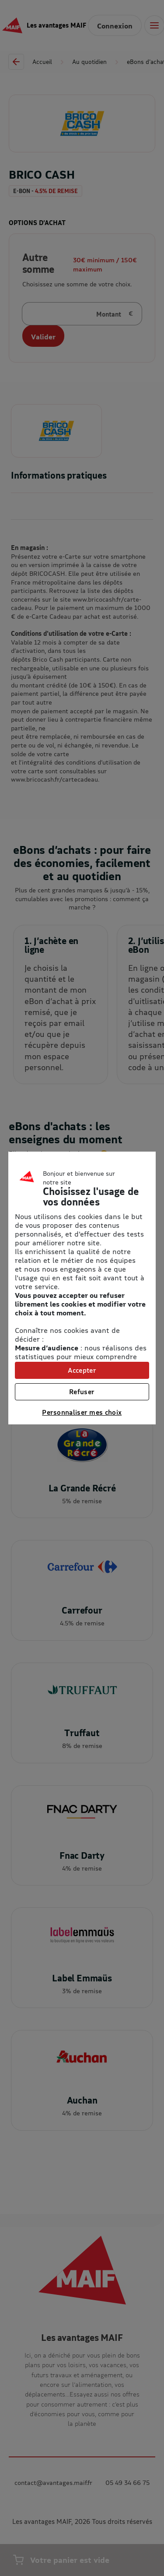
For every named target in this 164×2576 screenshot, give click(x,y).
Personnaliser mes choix (82, 1412)
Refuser (81, 1391)
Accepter (82, 1370)
